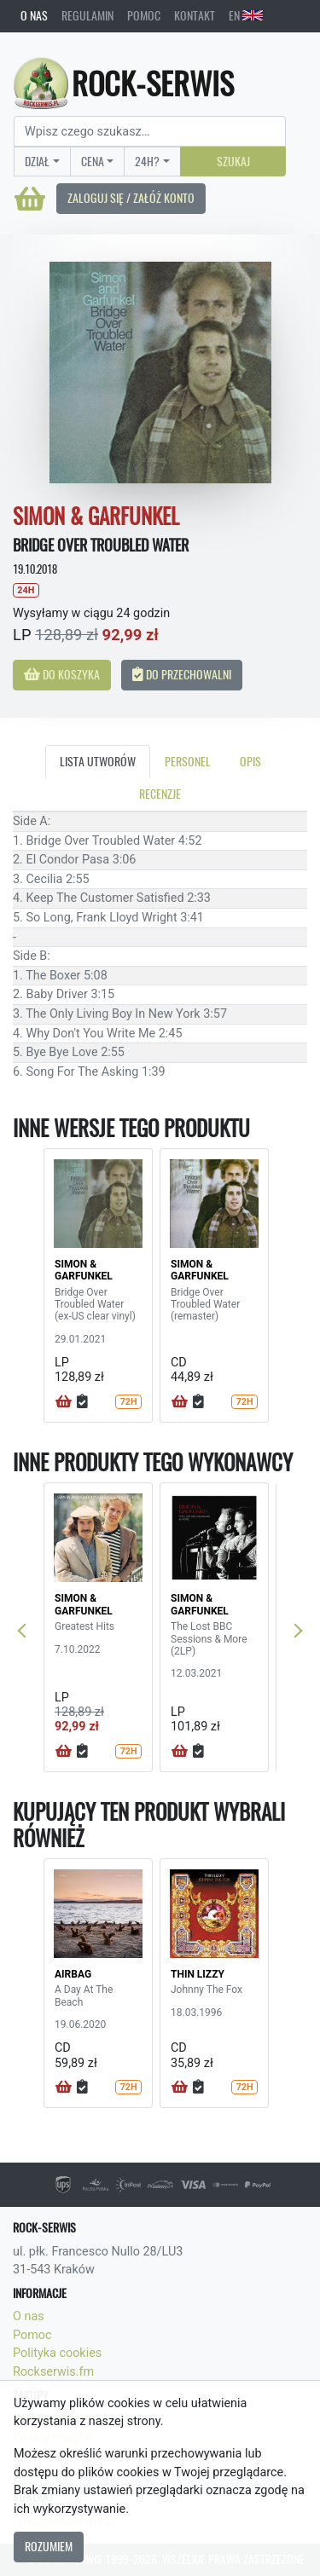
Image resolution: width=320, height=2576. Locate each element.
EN (246, 15)
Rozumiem (49, 2546)
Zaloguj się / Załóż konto (131, 197)
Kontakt (194, 15)
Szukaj (233, 161)
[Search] (150, 131)
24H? (147, 161)
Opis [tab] (250, 761)
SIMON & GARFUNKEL (84, 1270)
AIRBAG (73, 1974)
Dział (37, 161)
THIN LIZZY (197, 1974)
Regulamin (87, 15)
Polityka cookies (57, 2353)
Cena (92, 161)
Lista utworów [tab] (98, 761)
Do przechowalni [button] (181, 674)
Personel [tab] (188, 761)
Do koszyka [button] (62, 674)
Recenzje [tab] (160, 793)
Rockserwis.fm (53, 2372)
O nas (34, 15)
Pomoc (143, 15)
